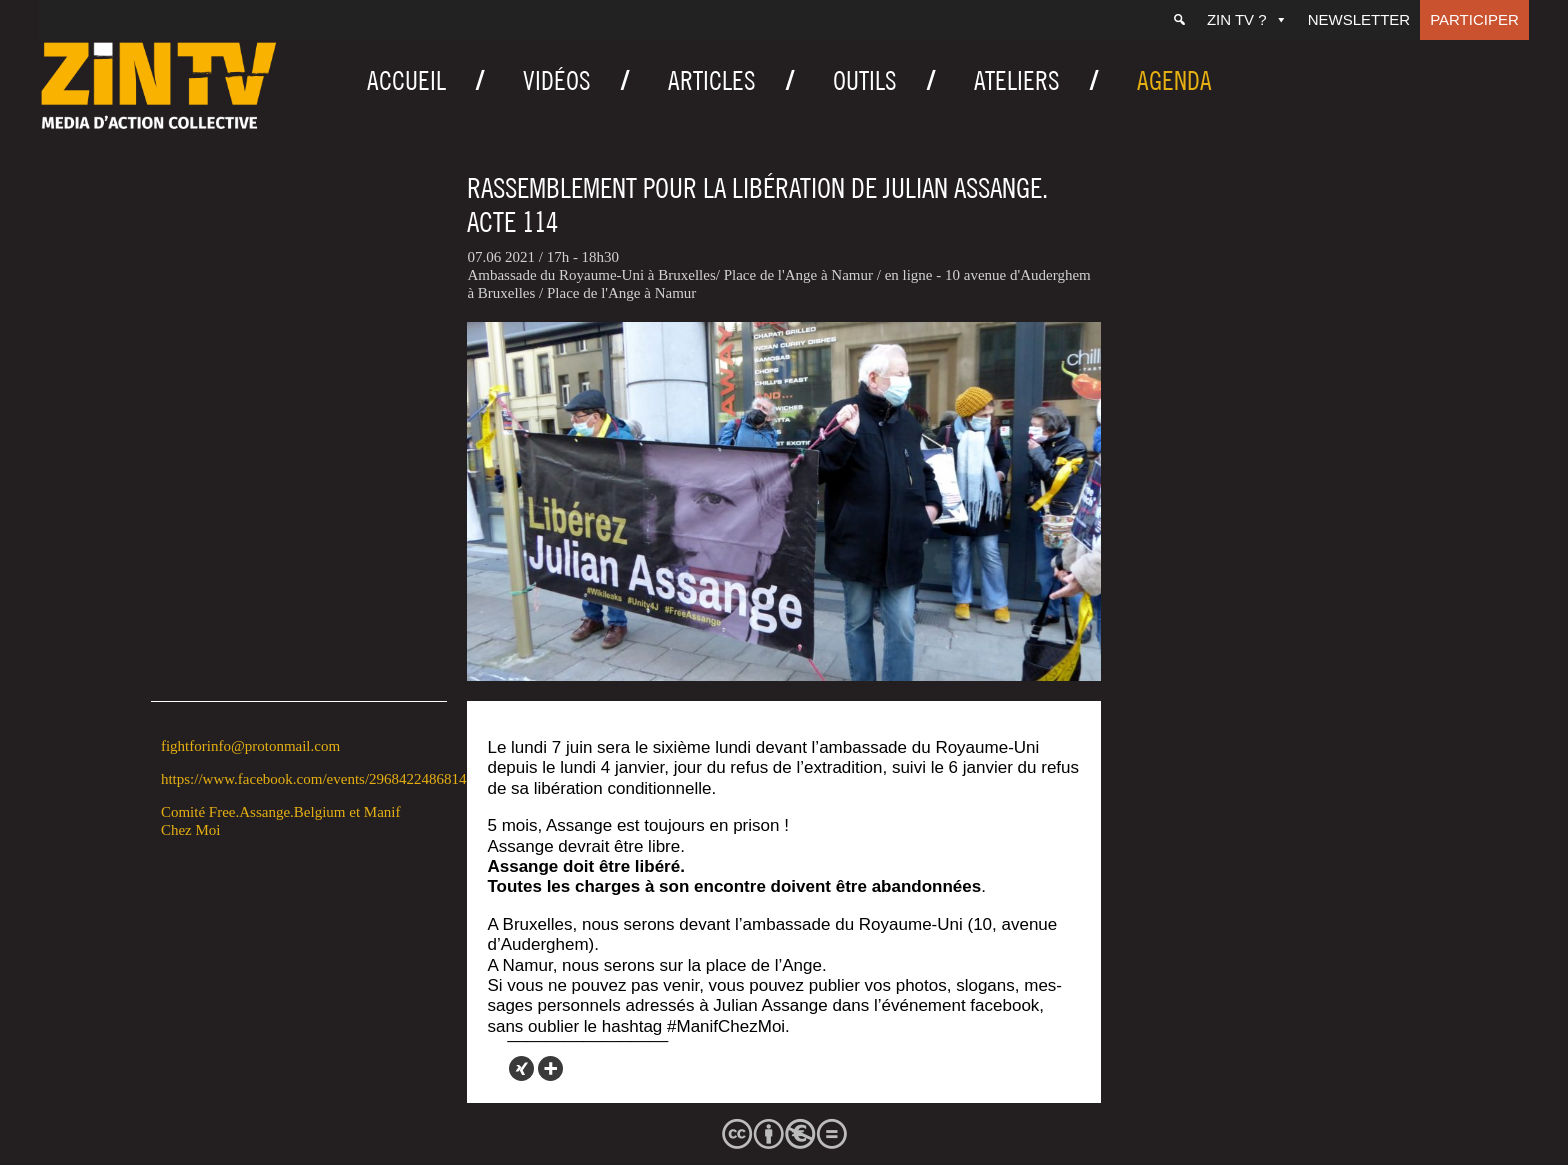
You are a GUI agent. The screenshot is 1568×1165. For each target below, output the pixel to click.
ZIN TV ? (1247, 19)
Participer (1474, 19)
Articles (712, 80)
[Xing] (521, 1068)
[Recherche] (1179, 20)
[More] (550, 1068)
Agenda (1174, 80)
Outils (865, 80)
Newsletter (1359, 19)
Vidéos (557, 80)
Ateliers (1017, 80)
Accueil (406, 80)
